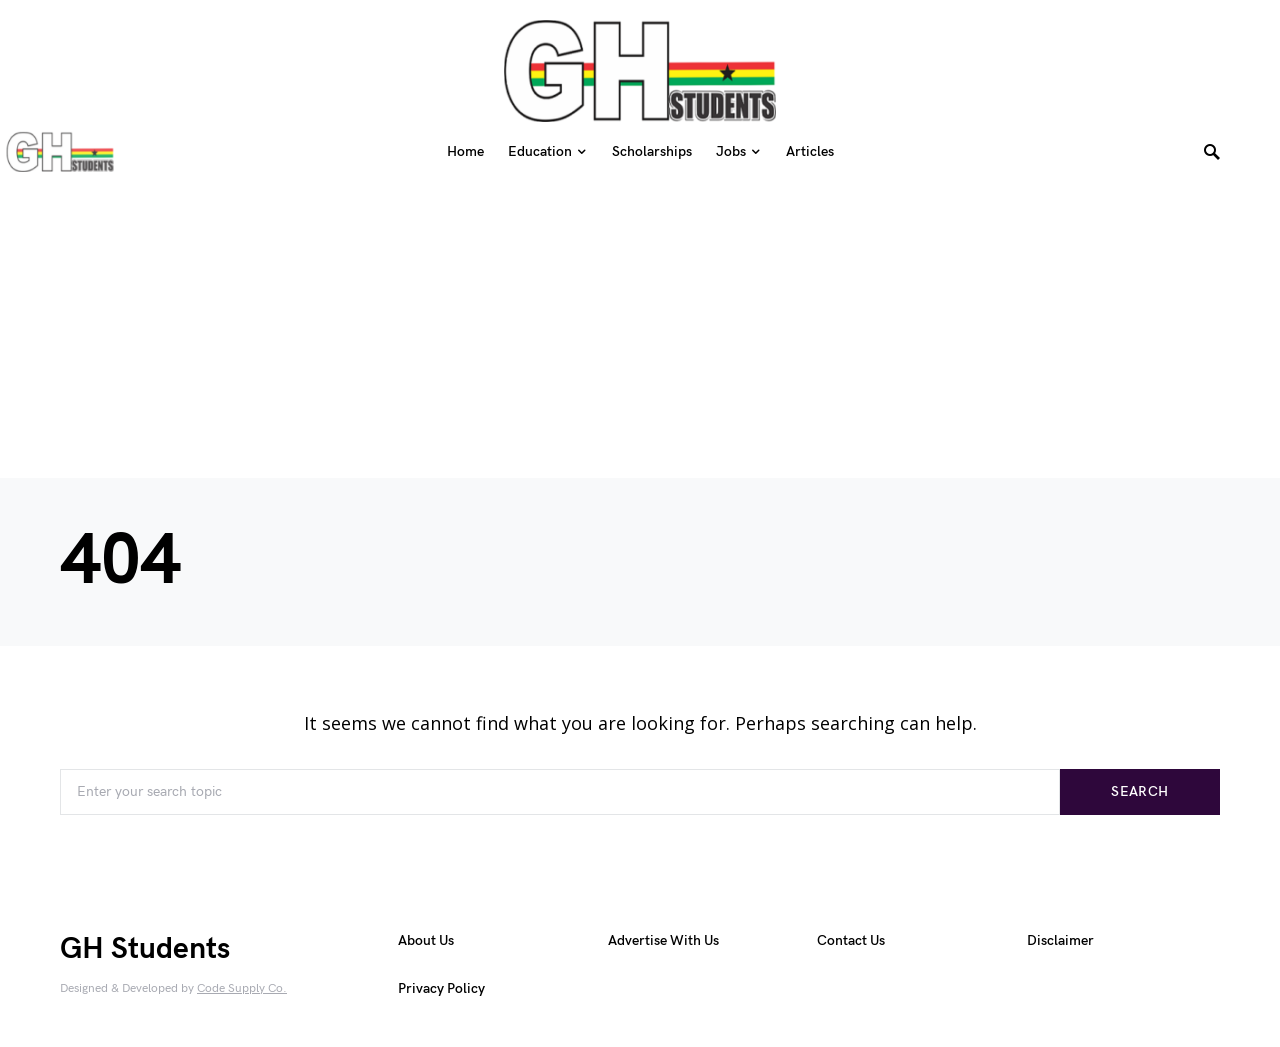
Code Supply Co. (242, 988)
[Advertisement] (640, 322)
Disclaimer (1060, 940)
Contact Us (851, 940)
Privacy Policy (441, 988)
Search (1139, 791)
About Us (426, 940)
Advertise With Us (663, 940)
